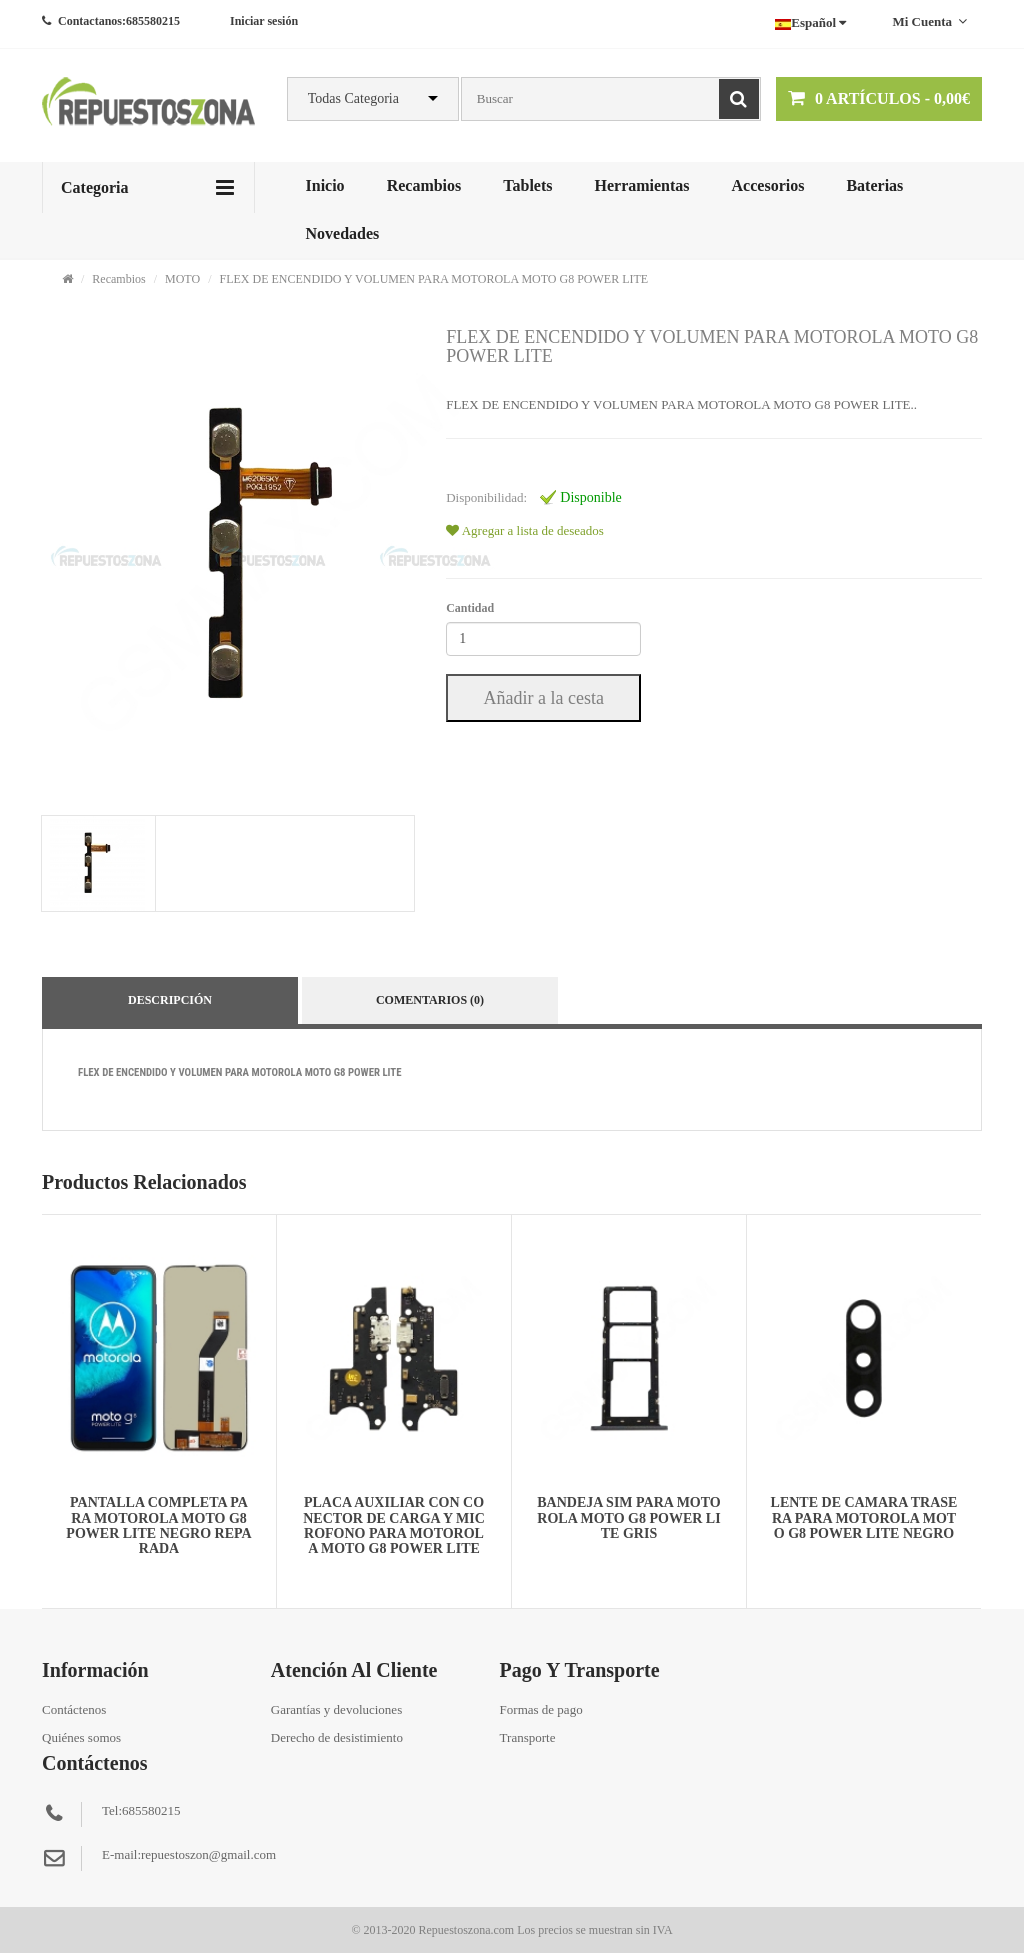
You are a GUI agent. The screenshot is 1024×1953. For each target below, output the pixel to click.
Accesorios (768, 185)
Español (810, 22)
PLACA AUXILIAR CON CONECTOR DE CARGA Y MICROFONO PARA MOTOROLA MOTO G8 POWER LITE (394, 1525)
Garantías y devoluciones (336, 1709)
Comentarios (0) (430, 1000)
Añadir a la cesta (543, 698)
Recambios (424, 185)
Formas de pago (541, 1709)
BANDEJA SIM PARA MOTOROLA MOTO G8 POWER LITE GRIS (628, 1518)
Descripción (170, 1000)
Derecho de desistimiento (337, 1737)
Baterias (874, 185)
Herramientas (641, 185)
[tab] (97, 863)
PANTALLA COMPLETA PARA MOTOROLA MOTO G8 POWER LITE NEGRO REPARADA (158, 1525)
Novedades (343, 233)
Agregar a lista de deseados (525, 530)
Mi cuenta (929, 21)
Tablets (527, 185)
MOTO (182, 279)
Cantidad (470, 608)
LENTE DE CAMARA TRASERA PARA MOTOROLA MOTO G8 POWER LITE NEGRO (864, 1518)
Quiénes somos (81, 1737)
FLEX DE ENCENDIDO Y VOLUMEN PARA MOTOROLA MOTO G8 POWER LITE (433, 279)
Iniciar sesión (264, 21)
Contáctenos (74, 1709)
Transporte (528, 1737)
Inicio (325, 185)
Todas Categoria (353, 98)
